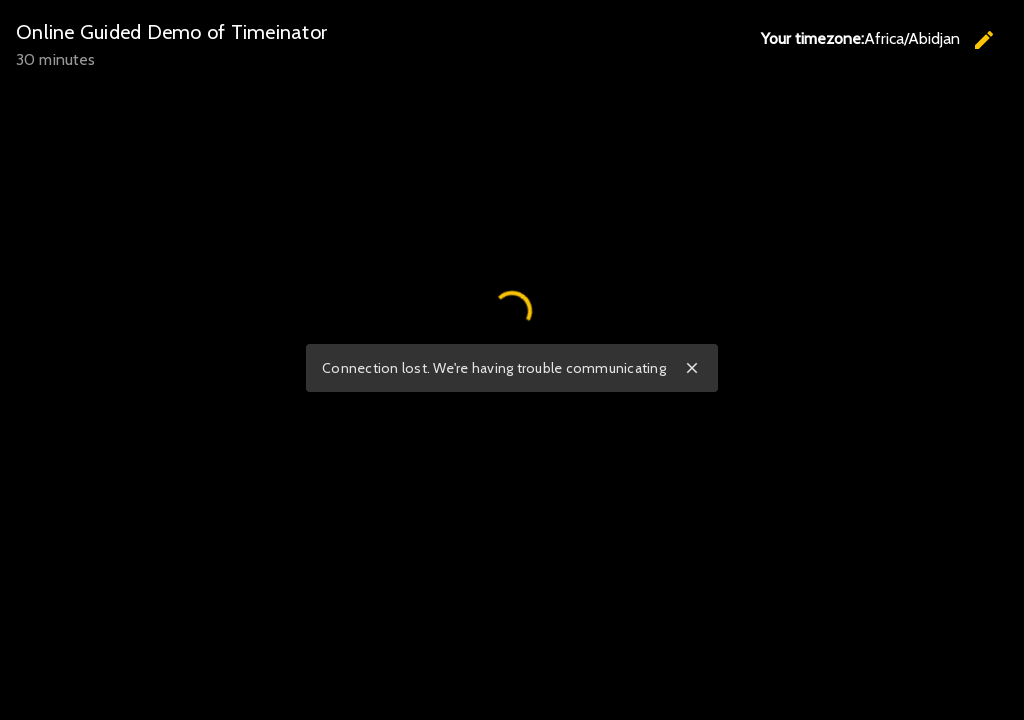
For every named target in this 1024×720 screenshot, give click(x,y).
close (692, 368)
